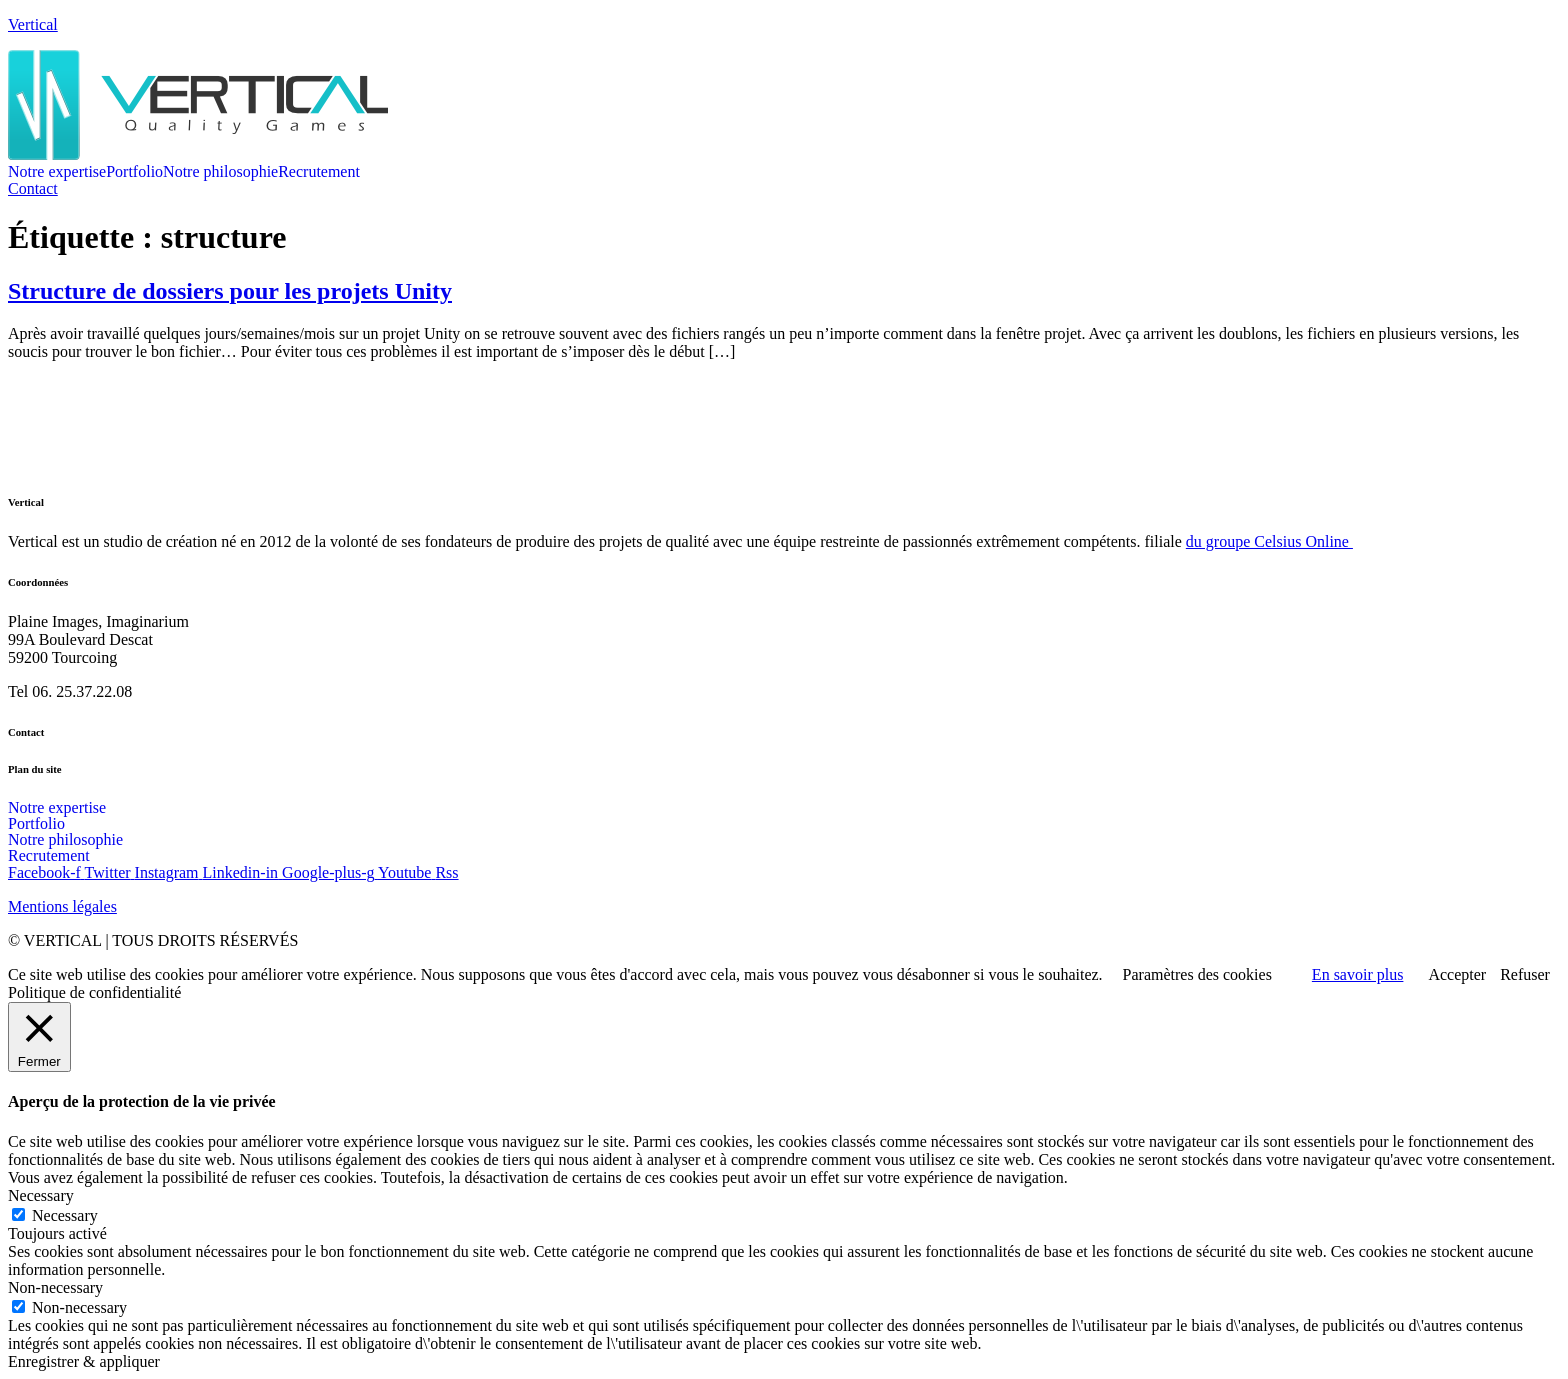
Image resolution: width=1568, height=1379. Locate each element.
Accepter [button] (1457, 974)
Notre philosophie (220, 172)
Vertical (33, 24)
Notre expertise (57, 172)
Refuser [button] (1525, 974)
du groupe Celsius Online (1269, 541)
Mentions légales (62, 906)
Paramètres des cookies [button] (1197, 974)
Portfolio (134, 172)
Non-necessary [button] (55, 1287)
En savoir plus (1358, 974)
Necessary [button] (41, 1195)
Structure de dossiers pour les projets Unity (230, 291)
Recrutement (319, 172)
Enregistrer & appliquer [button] (84, 1361)
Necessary (65, 1215)
